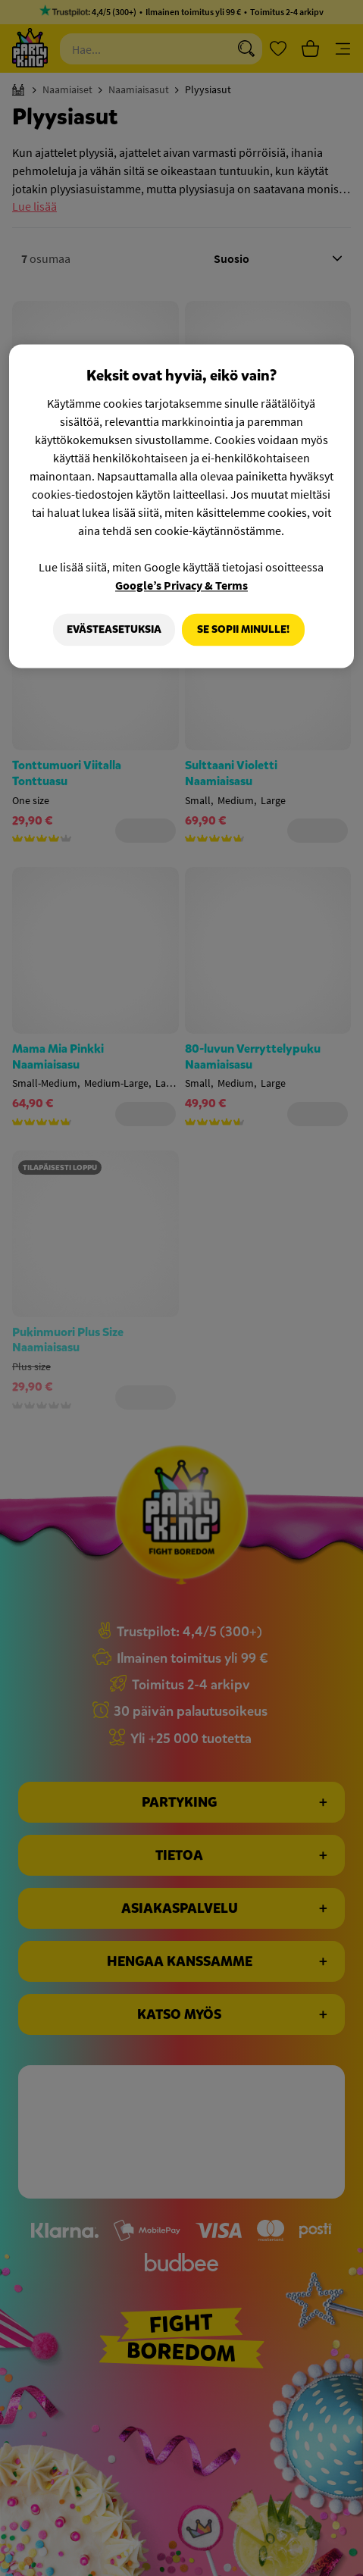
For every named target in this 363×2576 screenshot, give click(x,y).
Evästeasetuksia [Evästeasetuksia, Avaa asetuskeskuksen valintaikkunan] (110, 629)
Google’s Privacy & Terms (181, 585)
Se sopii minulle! (243, 629)
